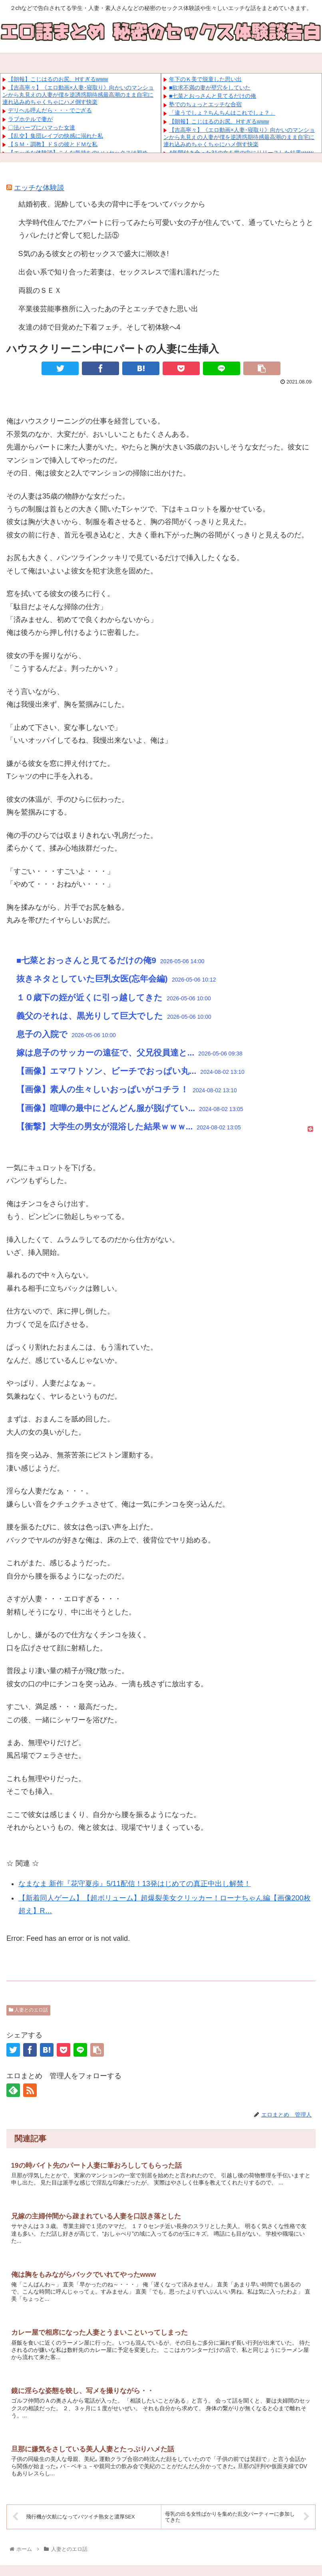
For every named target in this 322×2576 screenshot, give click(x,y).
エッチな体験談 (39, 188)
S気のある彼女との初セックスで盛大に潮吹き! (93, 254)
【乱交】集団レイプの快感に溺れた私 (55, 136)
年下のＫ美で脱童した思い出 (205, 79)
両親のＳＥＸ (40, 290)
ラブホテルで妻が (30, 119)
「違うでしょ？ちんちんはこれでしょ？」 (222, 112)
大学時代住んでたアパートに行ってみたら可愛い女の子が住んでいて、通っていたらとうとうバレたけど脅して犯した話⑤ (165, 229)
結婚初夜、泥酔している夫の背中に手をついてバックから (111, 204)
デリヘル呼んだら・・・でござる (50, 110)
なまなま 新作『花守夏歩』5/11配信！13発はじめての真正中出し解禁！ (134, 1884)
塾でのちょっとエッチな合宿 (205, 104)
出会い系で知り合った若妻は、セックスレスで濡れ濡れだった (119, 272)
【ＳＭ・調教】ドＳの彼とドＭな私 (52, 144)
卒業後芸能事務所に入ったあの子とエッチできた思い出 (108, 309)
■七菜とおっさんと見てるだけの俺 (212, 96)
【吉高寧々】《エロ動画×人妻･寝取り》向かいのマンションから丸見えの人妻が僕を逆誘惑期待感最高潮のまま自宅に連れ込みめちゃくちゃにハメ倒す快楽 (78, 94)
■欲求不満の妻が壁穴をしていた (209, 87)
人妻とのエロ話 (28, 2010)
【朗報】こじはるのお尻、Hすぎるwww (58, 79)
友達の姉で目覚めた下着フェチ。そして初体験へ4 (99, 327)
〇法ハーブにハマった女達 (41, 127)
